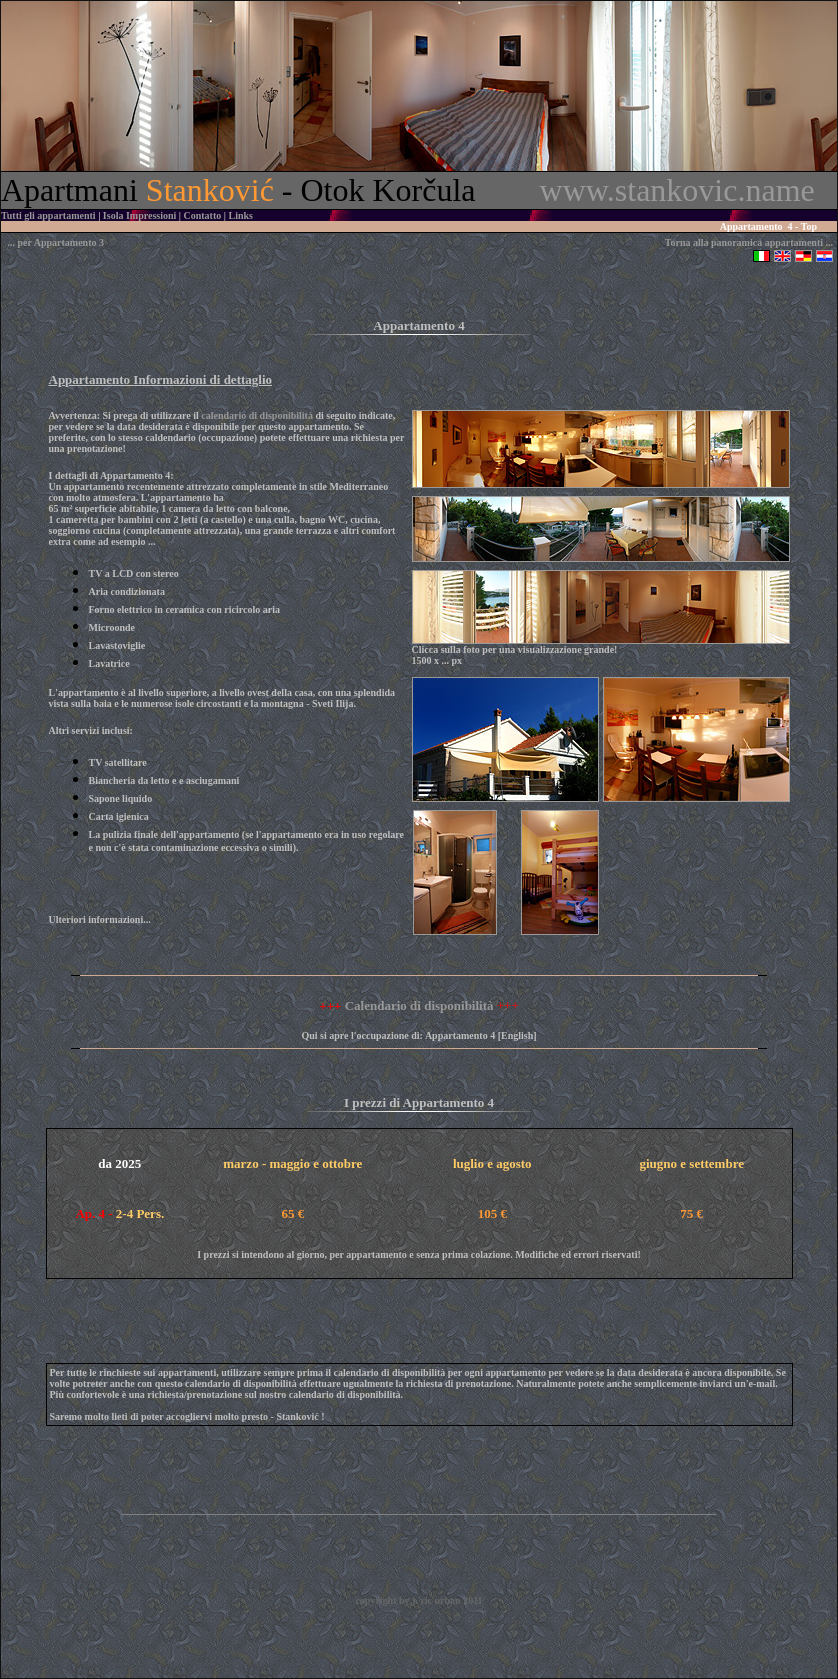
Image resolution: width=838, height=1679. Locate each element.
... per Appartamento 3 (56, 242)
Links (240, 215)
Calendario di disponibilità (419, 1005)
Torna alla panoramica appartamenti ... (749, 242)
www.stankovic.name (677, 190)
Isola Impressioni (139, 215)
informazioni (115, 919)
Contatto (203, 215)
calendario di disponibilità (257, 415)
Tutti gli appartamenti (48, 215)
